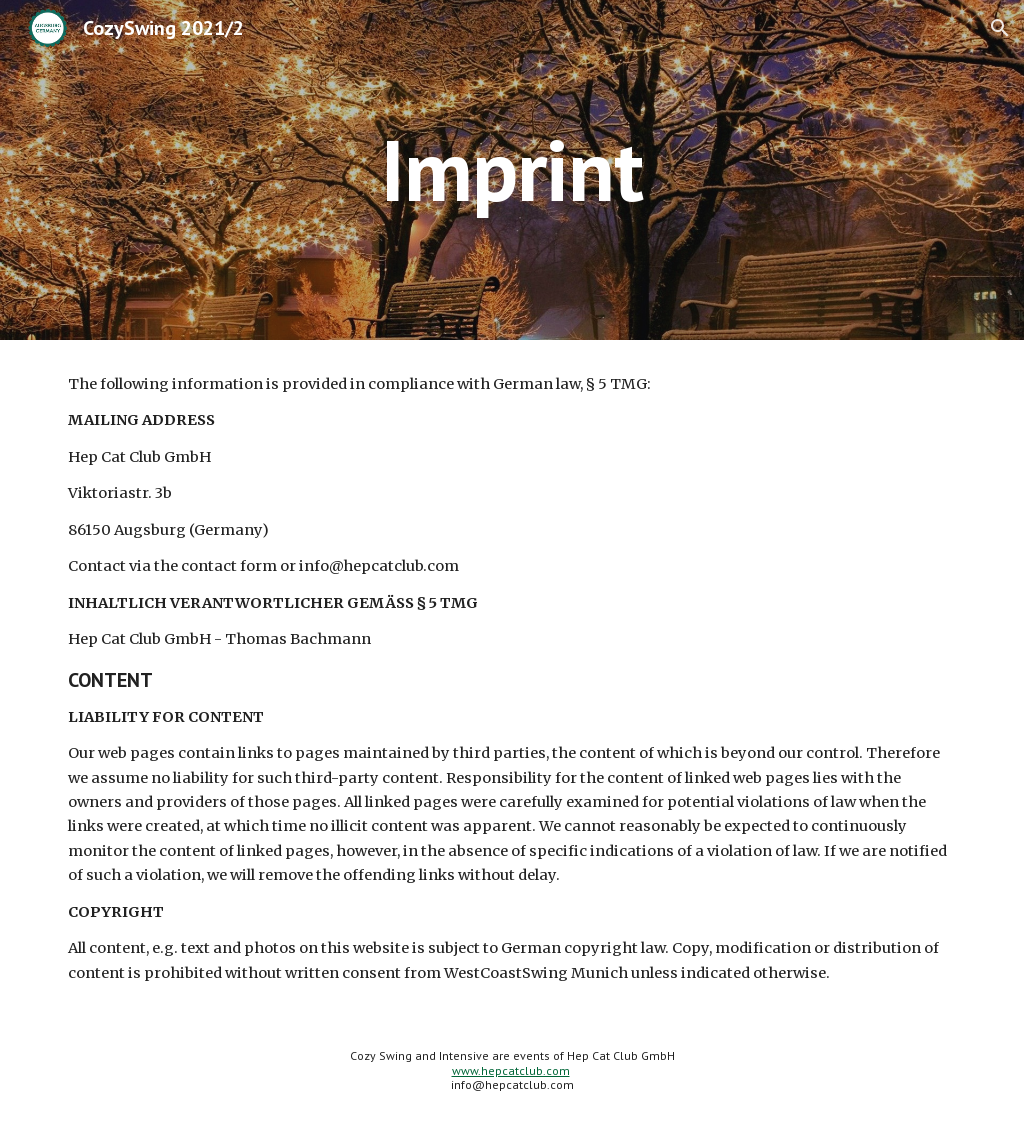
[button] (1000, 28)
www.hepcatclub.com (511, 1070)
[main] (511, 169)
